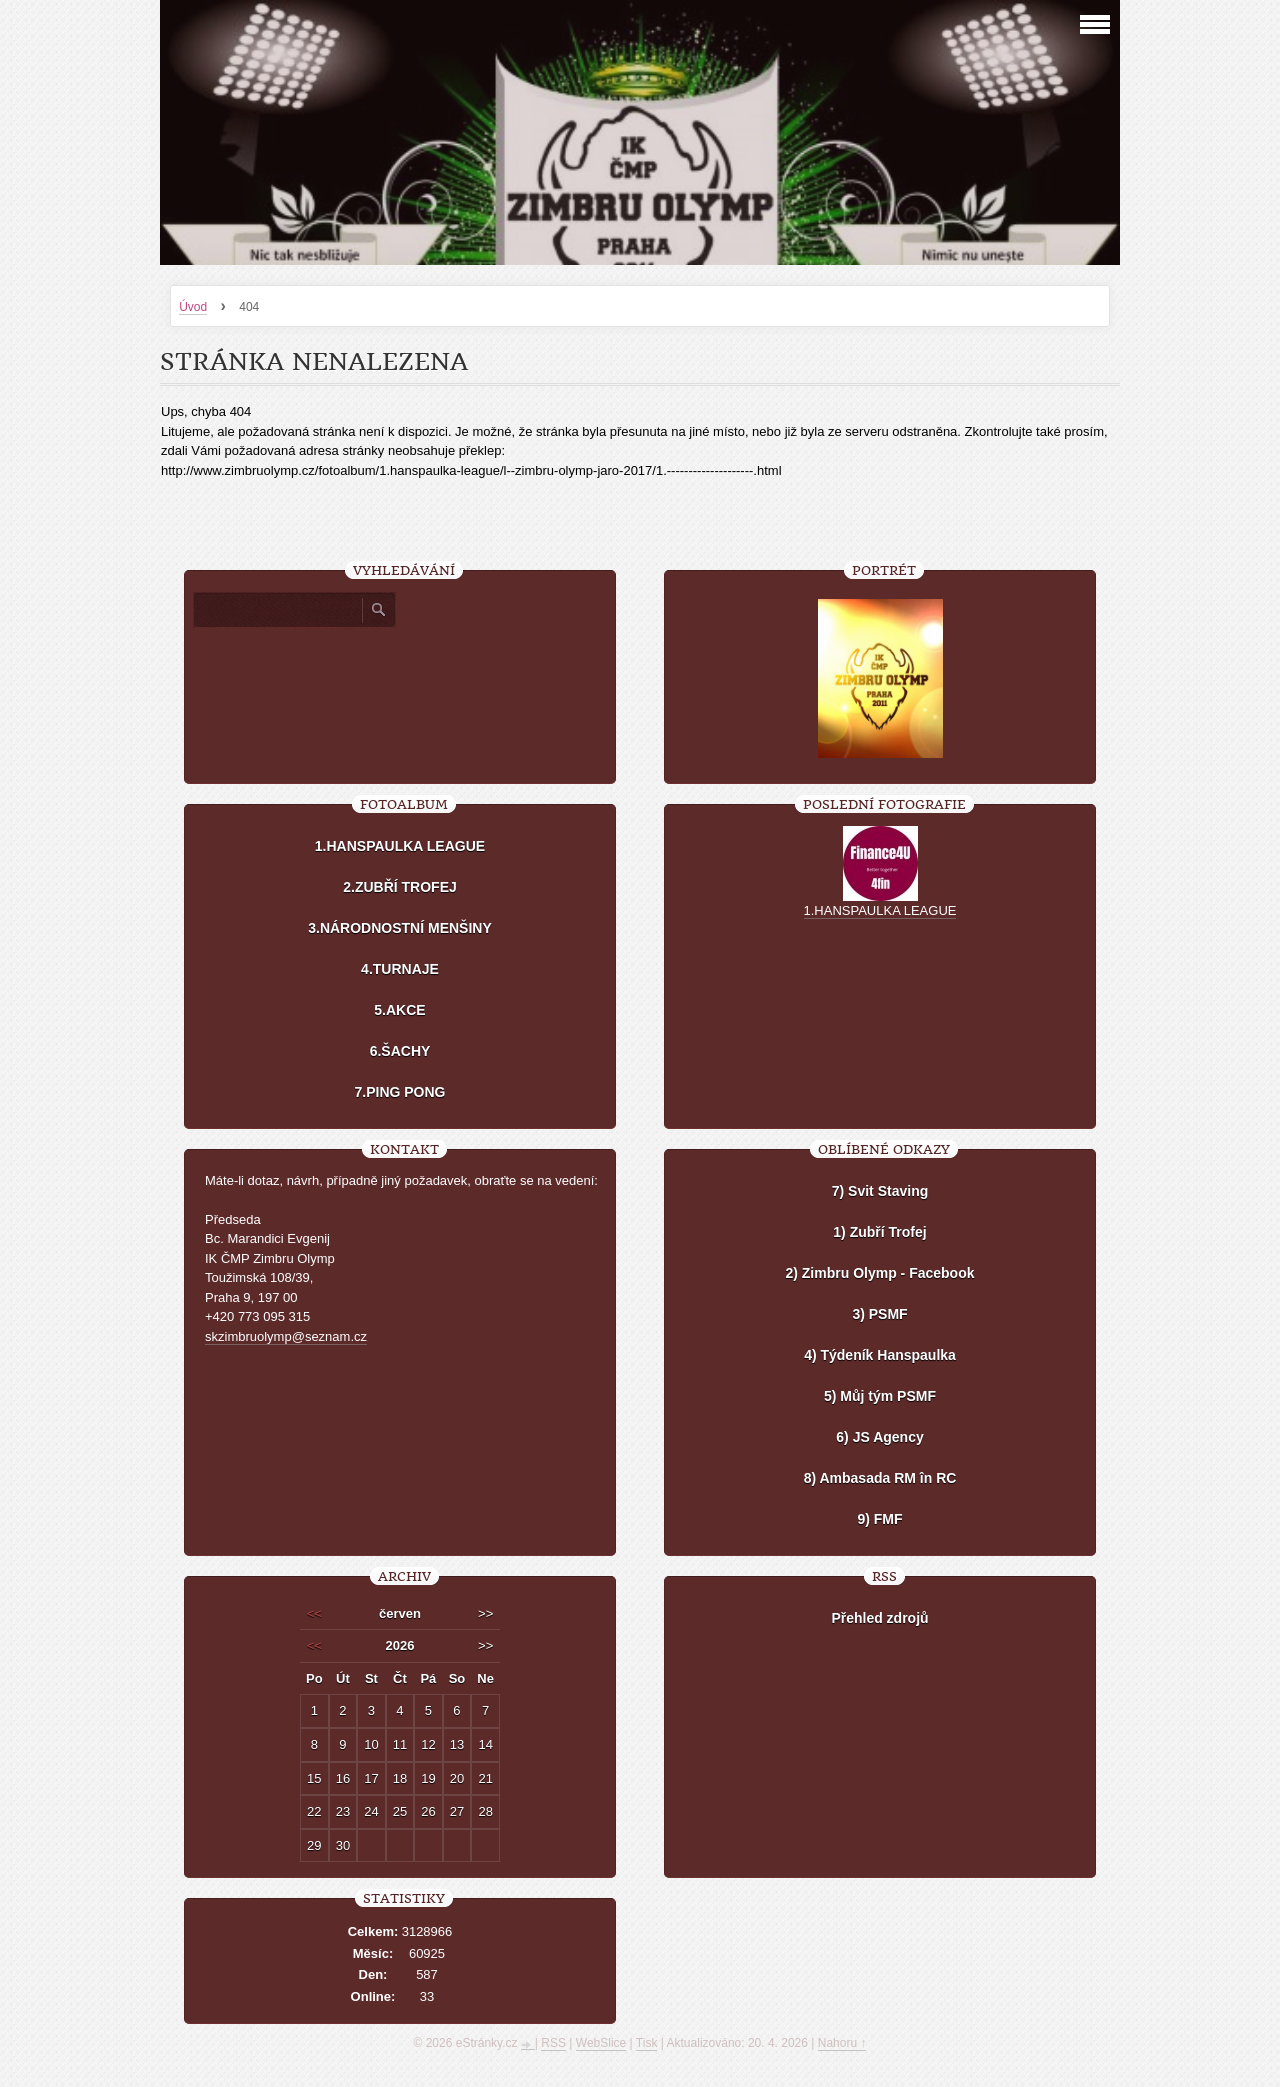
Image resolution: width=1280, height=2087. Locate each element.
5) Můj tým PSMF (880, 1396)
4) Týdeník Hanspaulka (880, 1355)
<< (314, 1613)
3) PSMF (879, 1314)
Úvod (193, 307)
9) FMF (879, 1519)
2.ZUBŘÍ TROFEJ (400, 887)
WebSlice (601, 2043)
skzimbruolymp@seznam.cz (286, 1336)
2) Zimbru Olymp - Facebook (879, 1273)
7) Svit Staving (880, 1191)
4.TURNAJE (400, 969)
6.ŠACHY (400, 1051)
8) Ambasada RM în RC (880, 1478)
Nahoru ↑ (842, 2043)
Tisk (647, 2043)
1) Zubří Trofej (879, 1232)
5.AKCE (399, 1010)
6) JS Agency (879, 1437)
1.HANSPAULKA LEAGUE (400, 846)
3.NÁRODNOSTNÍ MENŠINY (400, 928)
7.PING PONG (399, 1092)
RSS (553, 2043)
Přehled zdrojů (879, 1618)
